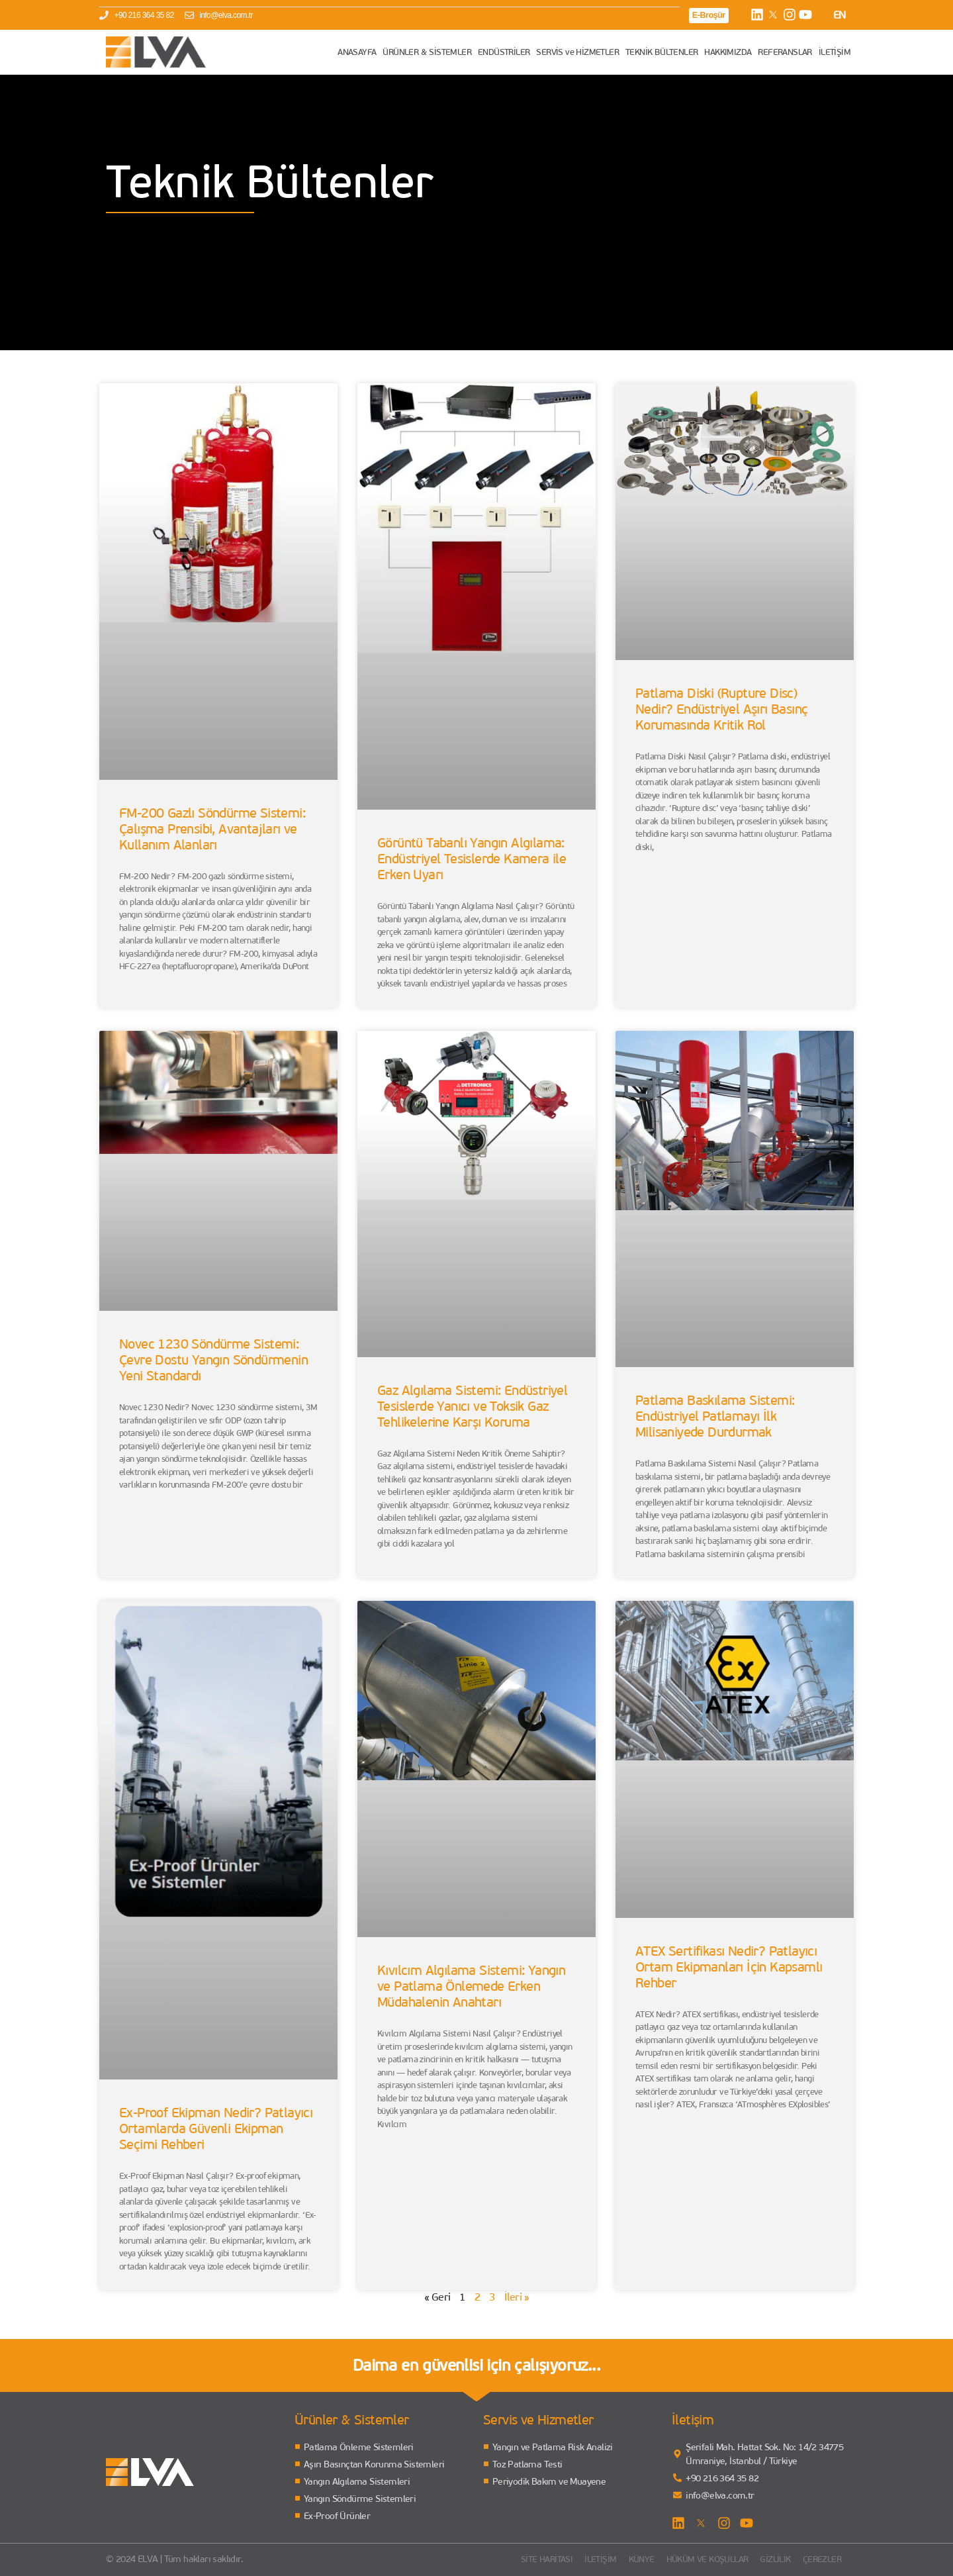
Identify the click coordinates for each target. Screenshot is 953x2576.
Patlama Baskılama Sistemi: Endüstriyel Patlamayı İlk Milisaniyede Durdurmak (714, 1417)
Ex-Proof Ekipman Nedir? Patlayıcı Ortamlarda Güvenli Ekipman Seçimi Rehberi (215, 2129)
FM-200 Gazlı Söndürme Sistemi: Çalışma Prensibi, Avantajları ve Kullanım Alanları (212, 829)
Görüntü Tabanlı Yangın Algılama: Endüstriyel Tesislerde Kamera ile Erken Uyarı (471, 860)
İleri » (516, 2297)
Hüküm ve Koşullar (695, 2559)
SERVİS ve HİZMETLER (577, 52)
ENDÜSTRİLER (503, 52)
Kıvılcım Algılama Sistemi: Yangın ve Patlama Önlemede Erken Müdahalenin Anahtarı (471, 1986)
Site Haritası (521, 2559)
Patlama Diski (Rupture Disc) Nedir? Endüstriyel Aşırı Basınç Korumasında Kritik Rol (721, 709)
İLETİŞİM (834, 52)
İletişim (579, 2559)
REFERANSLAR (784, 52)
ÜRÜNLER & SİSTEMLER (427, 52)
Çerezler (819, 2559)
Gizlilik (769, 2559)
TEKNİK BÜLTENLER (661, 52)
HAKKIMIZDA (727, 52)
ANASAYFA (357, 52)
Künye (623, 2559)
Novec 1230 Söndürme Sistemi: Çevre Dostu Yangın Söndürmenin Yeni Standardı (213, 1360)
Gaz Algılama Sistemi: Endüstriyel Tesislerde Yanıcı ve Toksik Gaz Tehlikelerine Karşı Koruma (472, 1406)
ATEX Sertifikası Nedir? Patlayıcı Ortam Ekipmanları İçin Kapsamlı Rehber (728, 1967)
